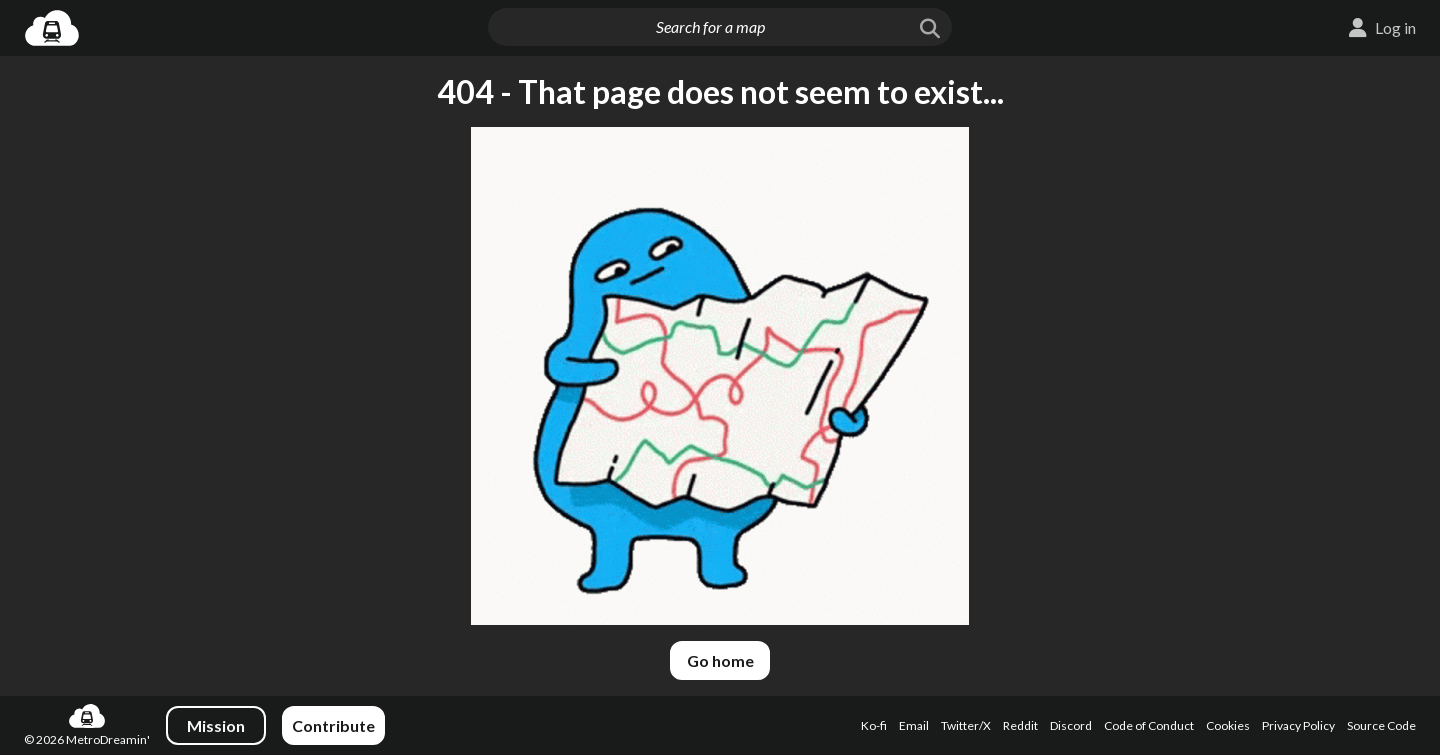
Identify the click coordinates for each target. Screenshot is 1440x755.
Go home (720, 660)
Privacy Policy (1298, 725)
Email (914, 725)
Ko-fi (874, 725)
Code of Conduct (1149, 725)
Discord (1071, 725)
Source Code (1381, 725)
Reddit (1020, 725)
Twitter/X (966, 725)
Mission (216, 725)
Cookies (1228, 725)
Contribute (333, 725)
